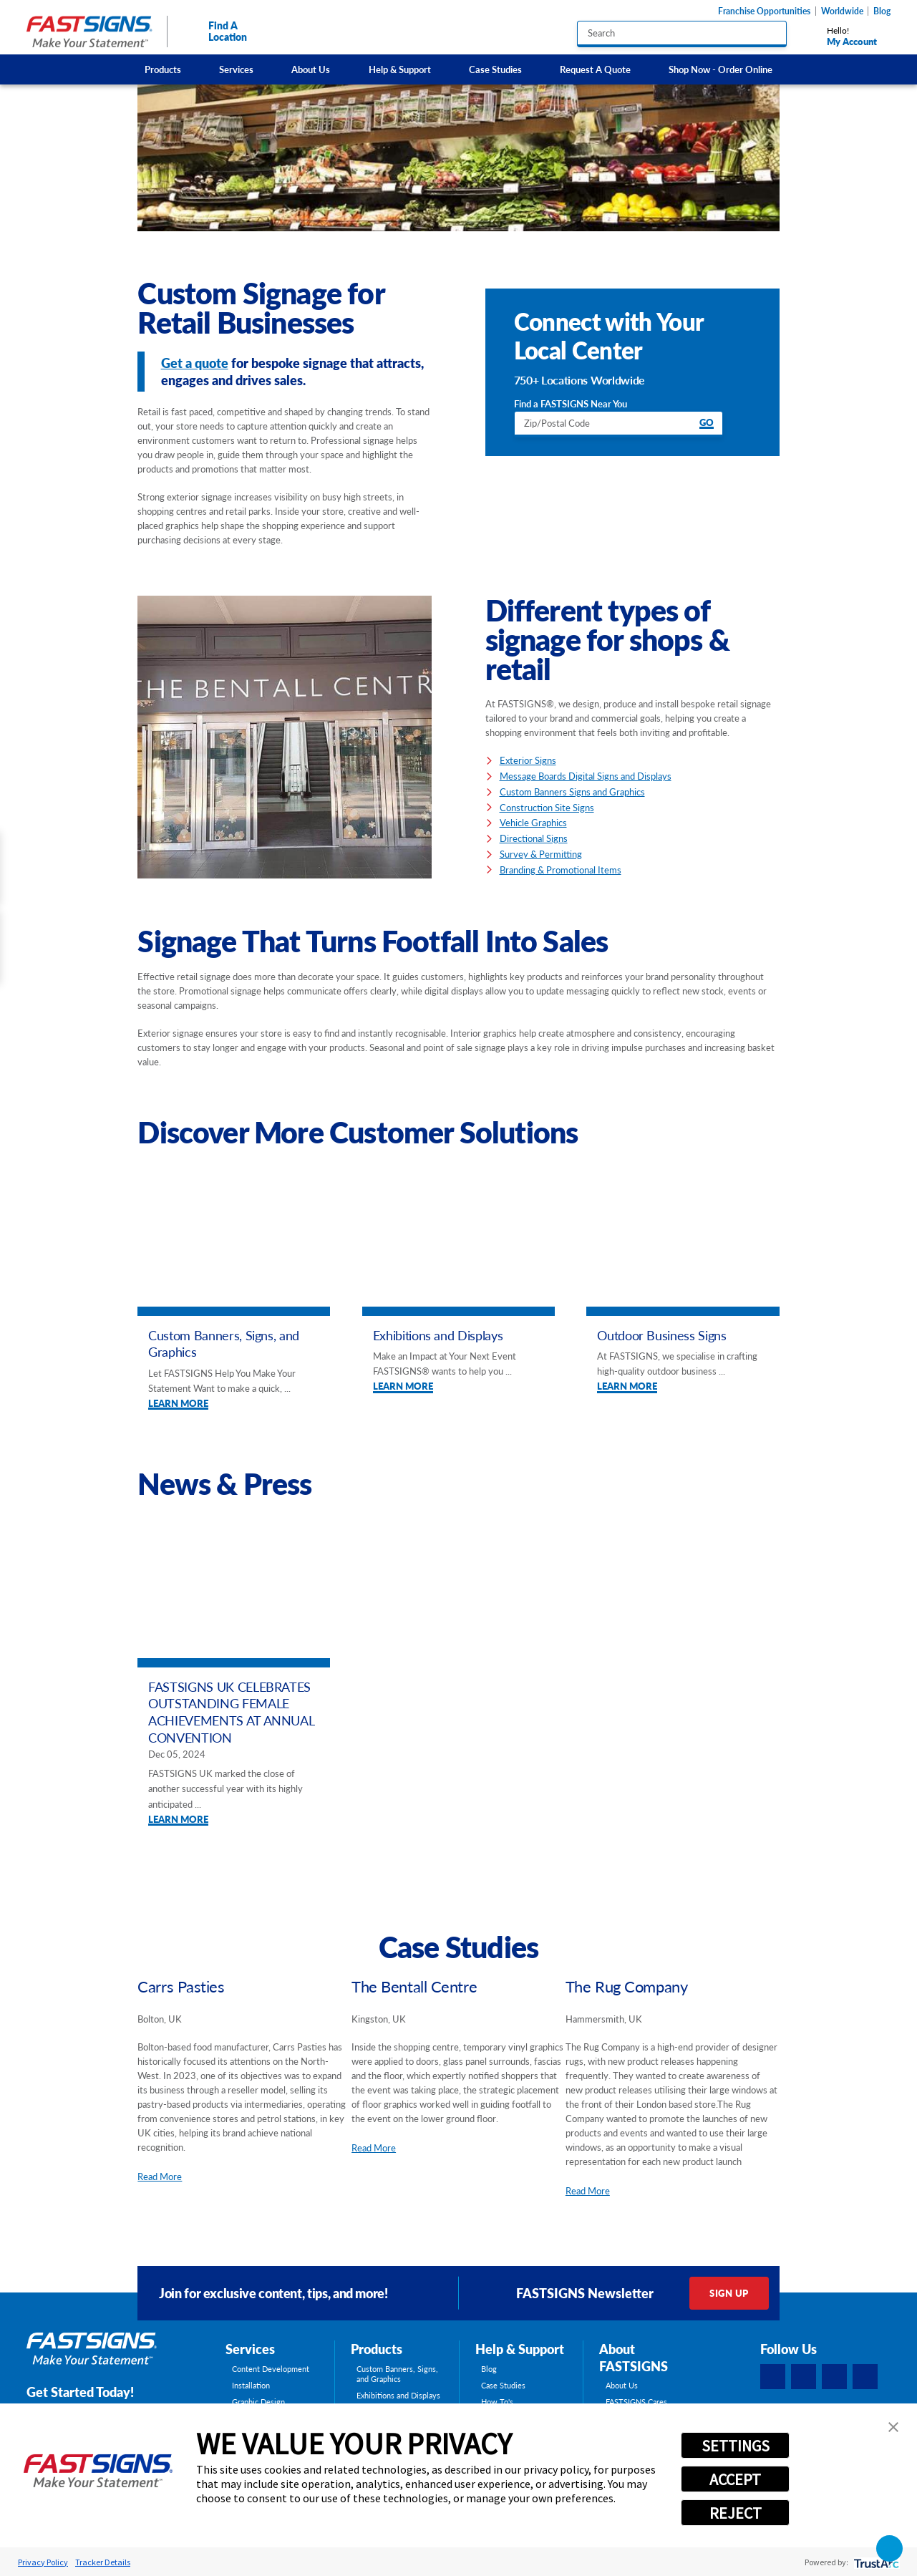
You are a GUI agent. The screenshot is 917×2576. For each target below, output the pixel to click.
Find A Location (215, 31)
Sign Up (728, 2293)
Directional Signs (534, 838)
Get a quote (194, 363)
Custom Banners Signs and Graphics (572, 791)
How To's (497, 2402)
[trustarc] (875, 2562)
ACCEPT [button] (735, 2479)
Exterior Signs (528, 760)
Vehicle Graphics (533, 822)
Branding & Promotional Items (560, 869)
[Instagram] (835, 2377)
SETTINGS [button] (736, 2446)
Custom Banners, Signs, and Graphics (397, 2374)
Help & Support (400, 69)
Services (236, 69)
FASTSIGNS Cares (636, 2402)
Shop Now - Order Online (720, 69)
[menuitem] (162, 69)
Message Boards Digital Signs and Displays (585, 776)
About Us (310, 69)
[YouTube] (865, 2377)
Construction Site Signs (547, 807)
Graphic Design (258, 2402)
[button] (893, 2427)
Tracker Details (102, 2562)
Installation (251, 2386)
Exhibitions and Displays (398, 2396)
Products (163, 69)
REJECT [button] (735, 2513)
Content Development (270, 2369)
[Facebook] (773, 2377)
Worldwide (842, 11)
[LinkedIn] (804, 2377)
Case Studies (495, 69)
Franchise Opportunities (764, 11)
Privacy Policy (43, 2562)
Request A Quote (595, 69)
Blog (882, 11)
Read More (159, 2176)
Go (706, 423)
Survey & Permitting (541, 854)
